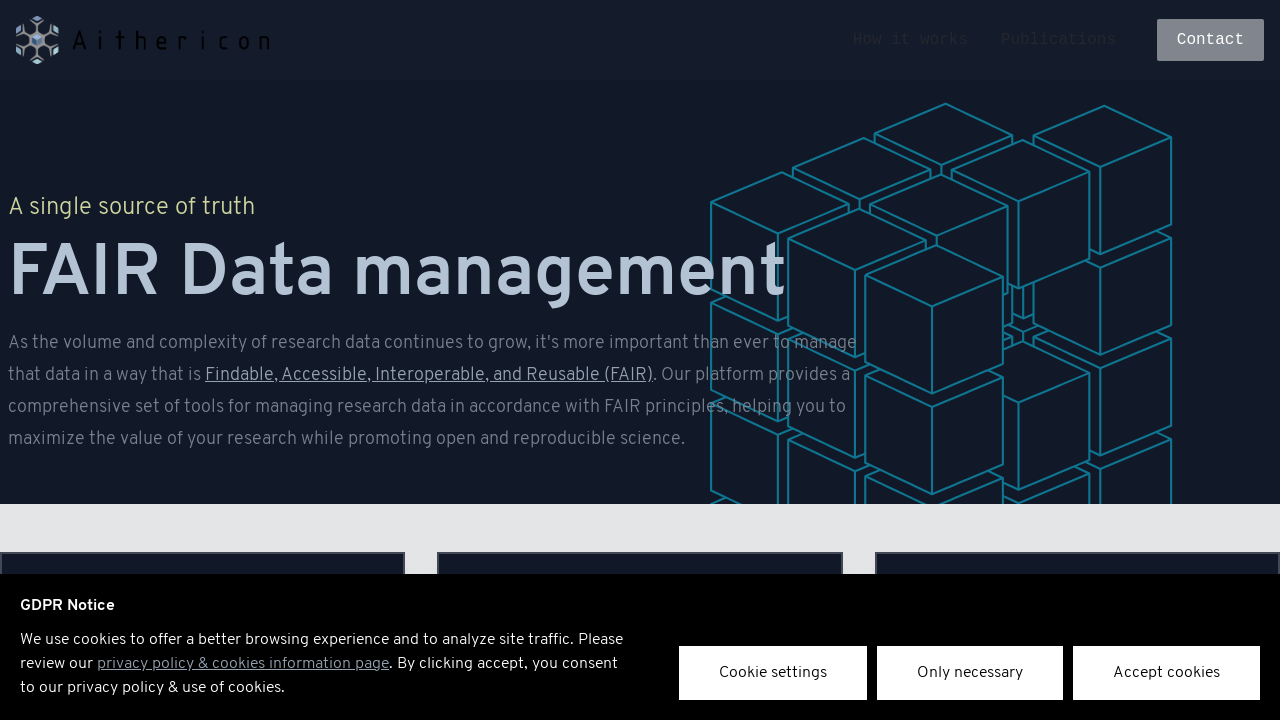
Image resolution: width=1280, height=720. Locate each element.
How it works (910, 40)
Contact (1210, 40)
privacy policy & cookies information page (243, 664)
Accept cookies (1166, 673)
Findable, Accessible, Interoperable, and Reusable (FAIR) (429, 375)
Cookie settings (773, 673)
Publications (1058, 40)
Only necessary (970, 673)
